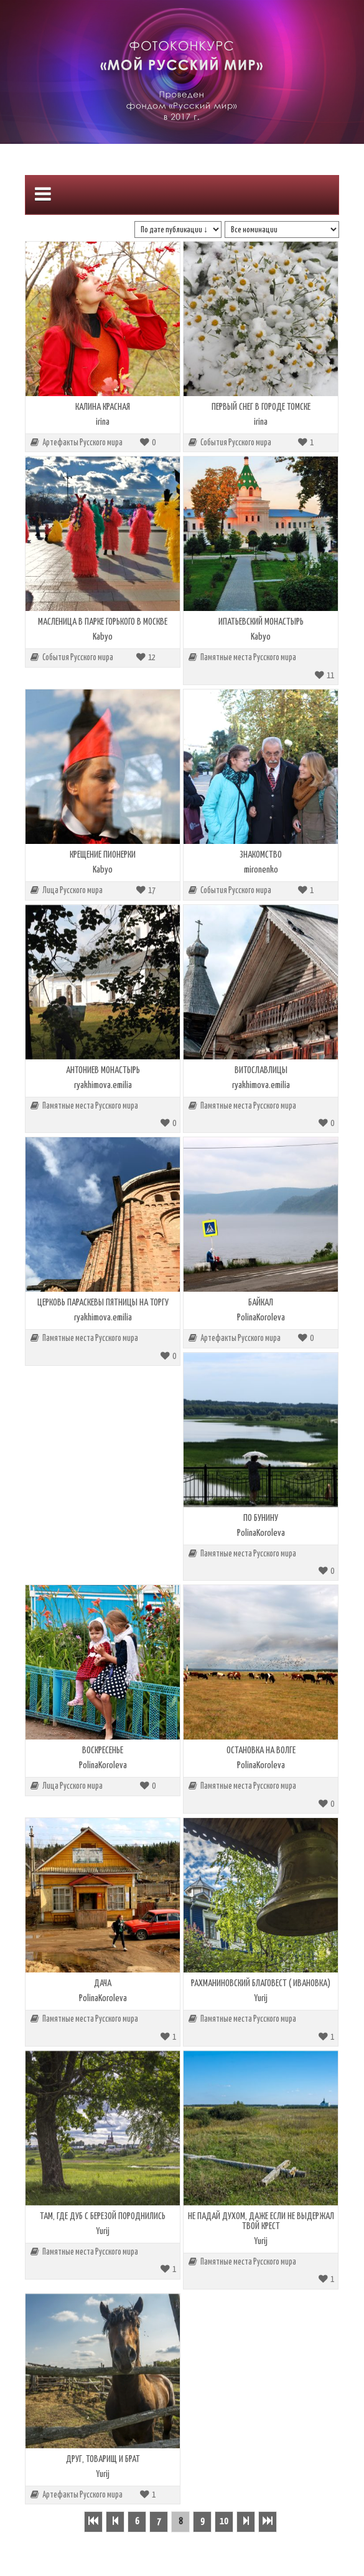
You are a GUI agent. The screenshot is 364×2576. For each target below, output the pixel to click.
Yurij (261, 1998)
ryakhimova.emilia (103, 1085)
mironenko (261, 869)
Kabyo (103, 637)
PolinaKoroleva (261, 1317)
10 (224, 2521)
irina (103, 422)
